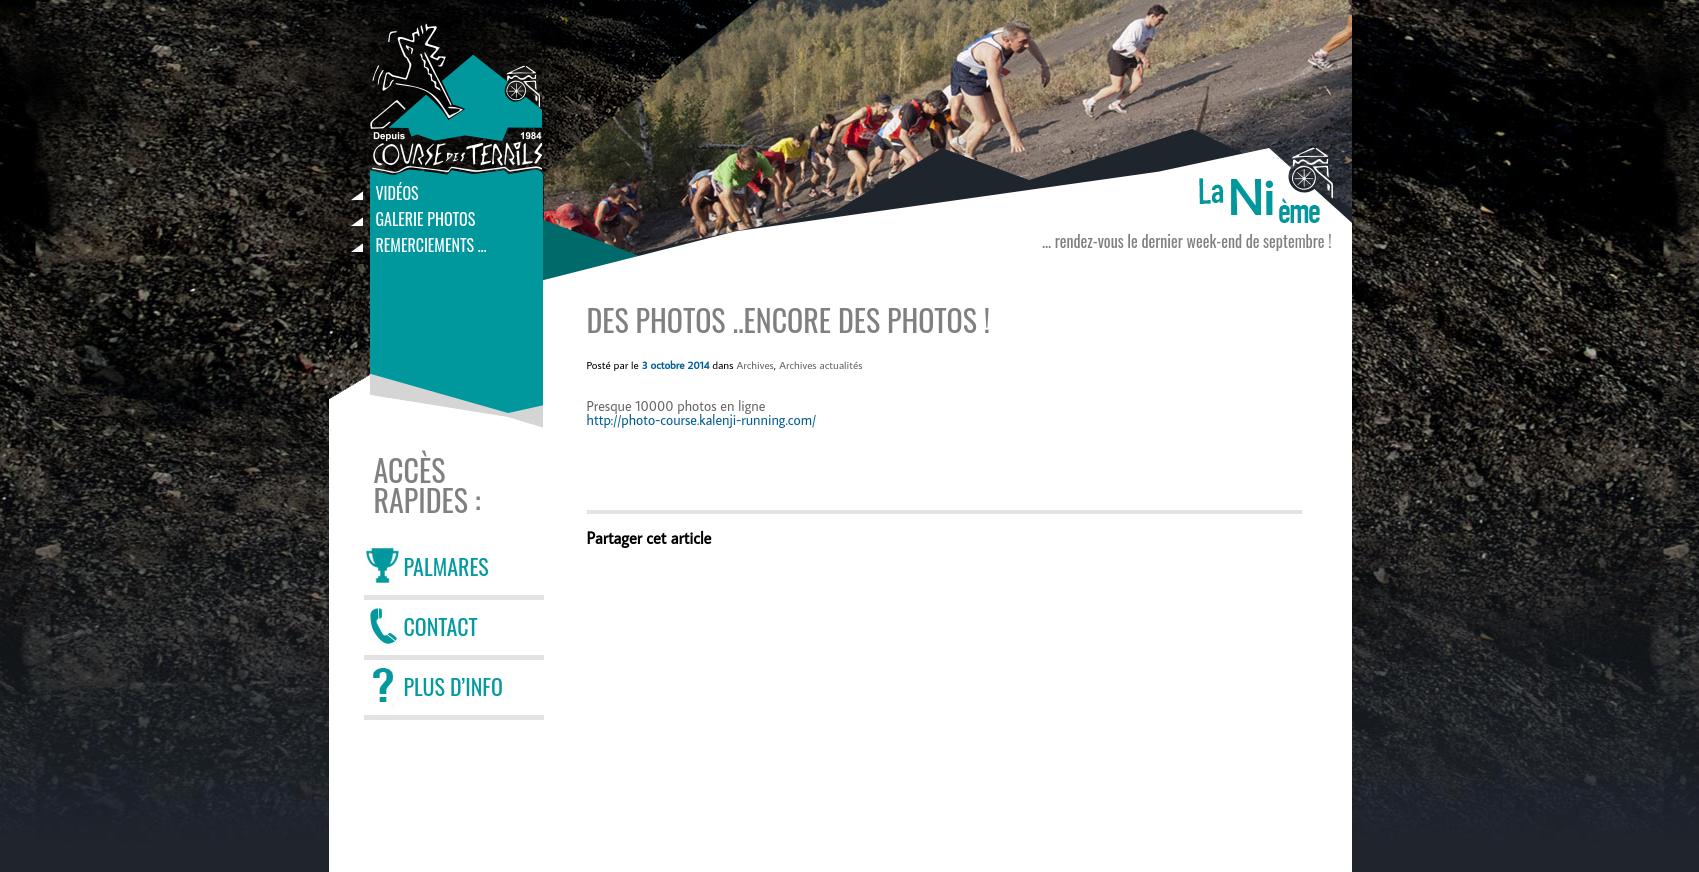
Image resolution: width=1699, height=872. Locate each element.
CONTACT (441, 626)
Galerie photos (426, 219)
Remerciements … (431, 245)
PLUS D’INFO (453, 686)
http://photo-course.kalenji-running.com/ (702, 420)
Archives (754, 365)
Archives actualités (820, 365)
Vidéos (397, 193)
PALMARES (446, 566)
